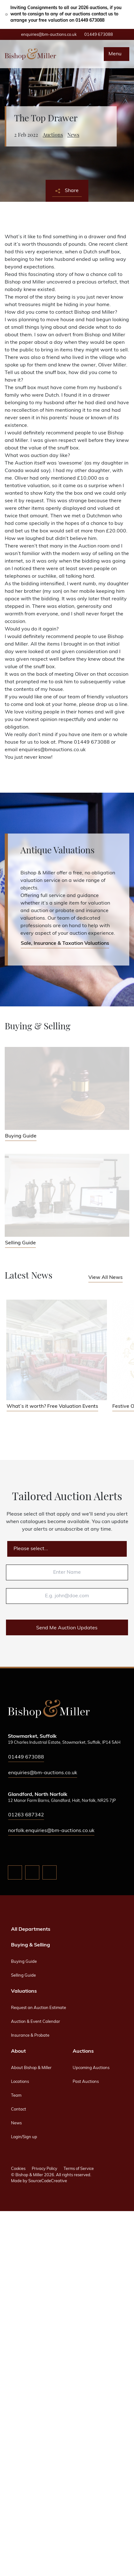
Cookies (18, 2169)
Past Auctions (86, 2082)
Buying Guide (24, 1962)
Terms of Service (79, 2169)
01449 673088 (98, 35)
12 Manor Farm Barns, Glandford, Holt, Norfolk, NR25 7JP (62, 1801)
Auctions (53, 135)
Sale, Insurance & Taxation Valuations (65, 943)
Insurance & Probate (30, 2036)
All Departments (30, 1929)
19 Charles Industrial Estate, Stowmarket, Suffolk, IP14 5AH (64, 1743)
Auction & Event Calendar (35, 2022)
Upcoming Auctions (91, 2068)
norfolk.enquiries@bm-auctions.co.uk (51, 1830)
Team (16, 2096)
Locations (20, 2082)
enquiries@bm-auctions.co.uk (49, 35)
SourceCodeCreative (47, 2181)
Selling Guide (23, 1975)
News (73, 135)
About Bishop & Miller (31, 2068)
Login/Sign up (24, 2137)
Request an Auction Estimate (38, 2008)
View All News (105, 1277)
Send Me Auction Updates (67, 1628)
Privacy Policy (44, 2169)
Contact (18, 2109)
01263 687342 (26, 1815)
